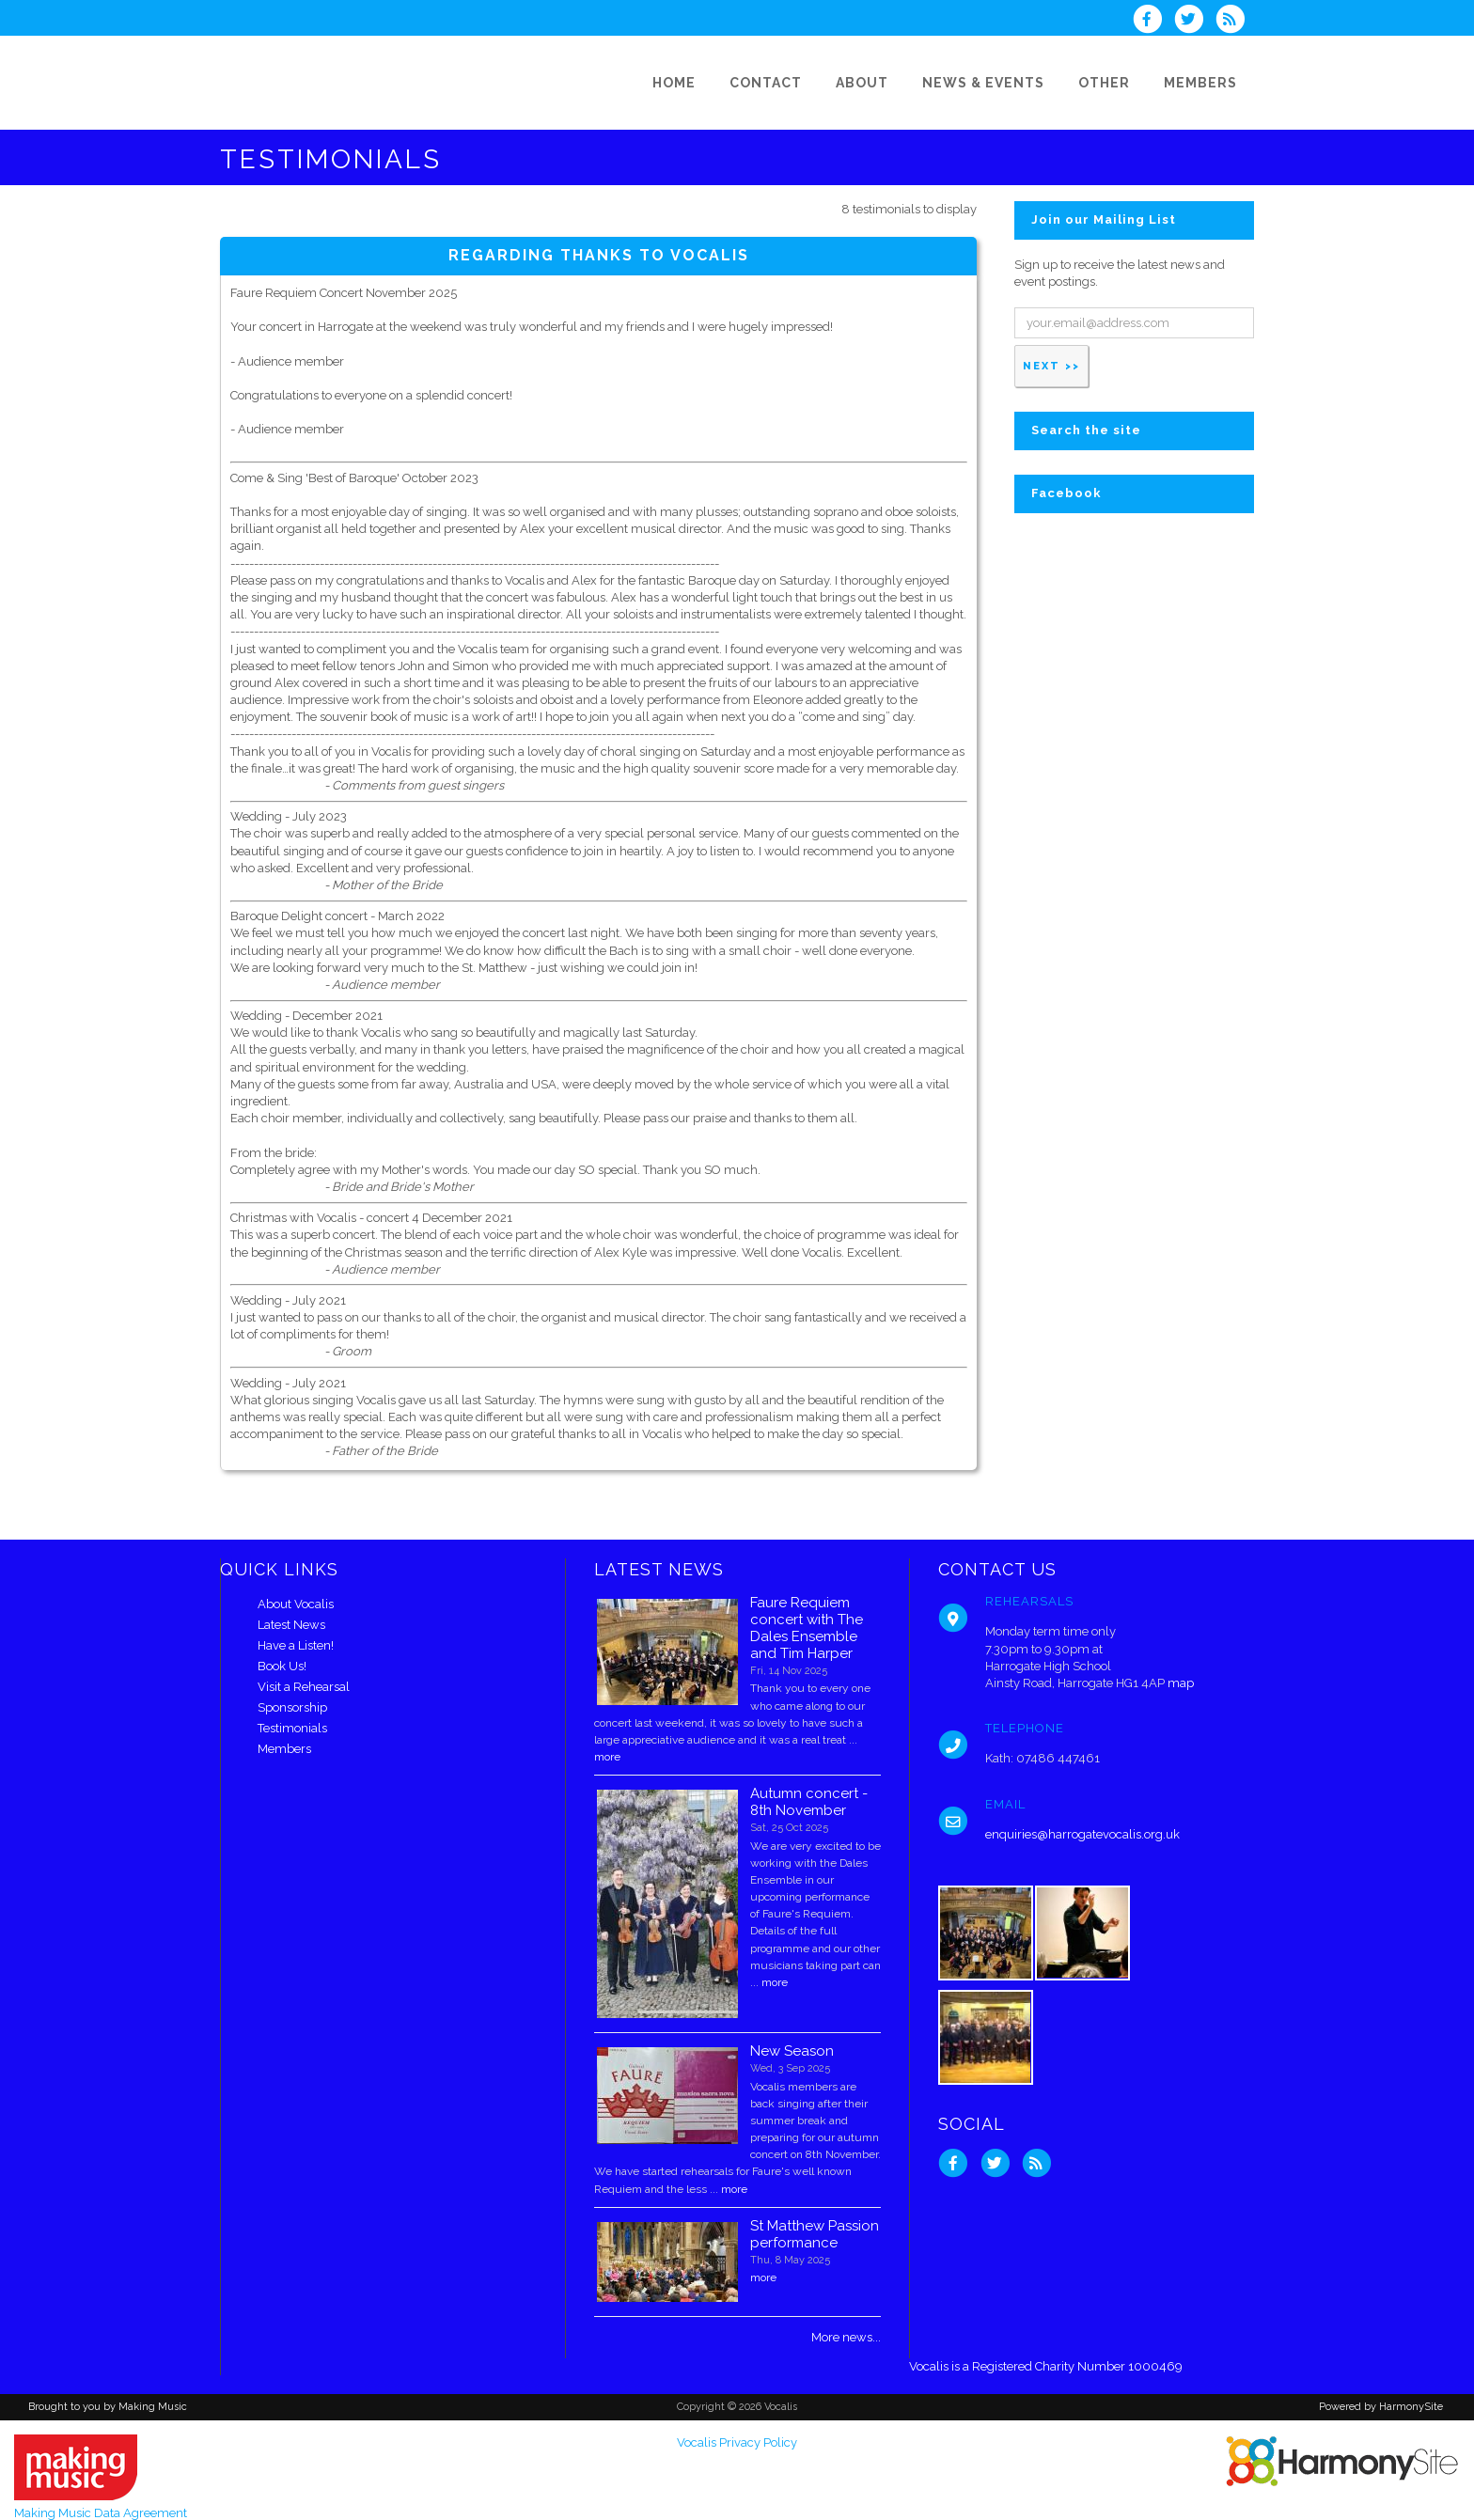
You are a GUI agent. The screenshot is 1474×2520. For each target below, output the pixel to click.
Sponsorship (292, 1707)
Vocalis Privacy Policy (737, 2442)
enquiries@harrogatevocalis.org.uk (1082, 1834)
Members (284, 1749)
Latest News (291, 1625)
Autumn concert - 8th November (809, 1802)
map (1181, 1683)
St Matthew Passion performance (814, 2234)
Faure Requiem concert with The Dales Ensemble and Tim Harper (806, 1628)
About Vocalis (296, 1604)
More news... (846, 2337)
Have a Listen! (296, 1645)
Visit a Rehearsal (304, 1687)
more (607, 1756)
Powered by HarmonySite (1381, 2407)
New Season (792, 2051)
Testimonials (292, 1728)
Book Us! (282, 1666)
